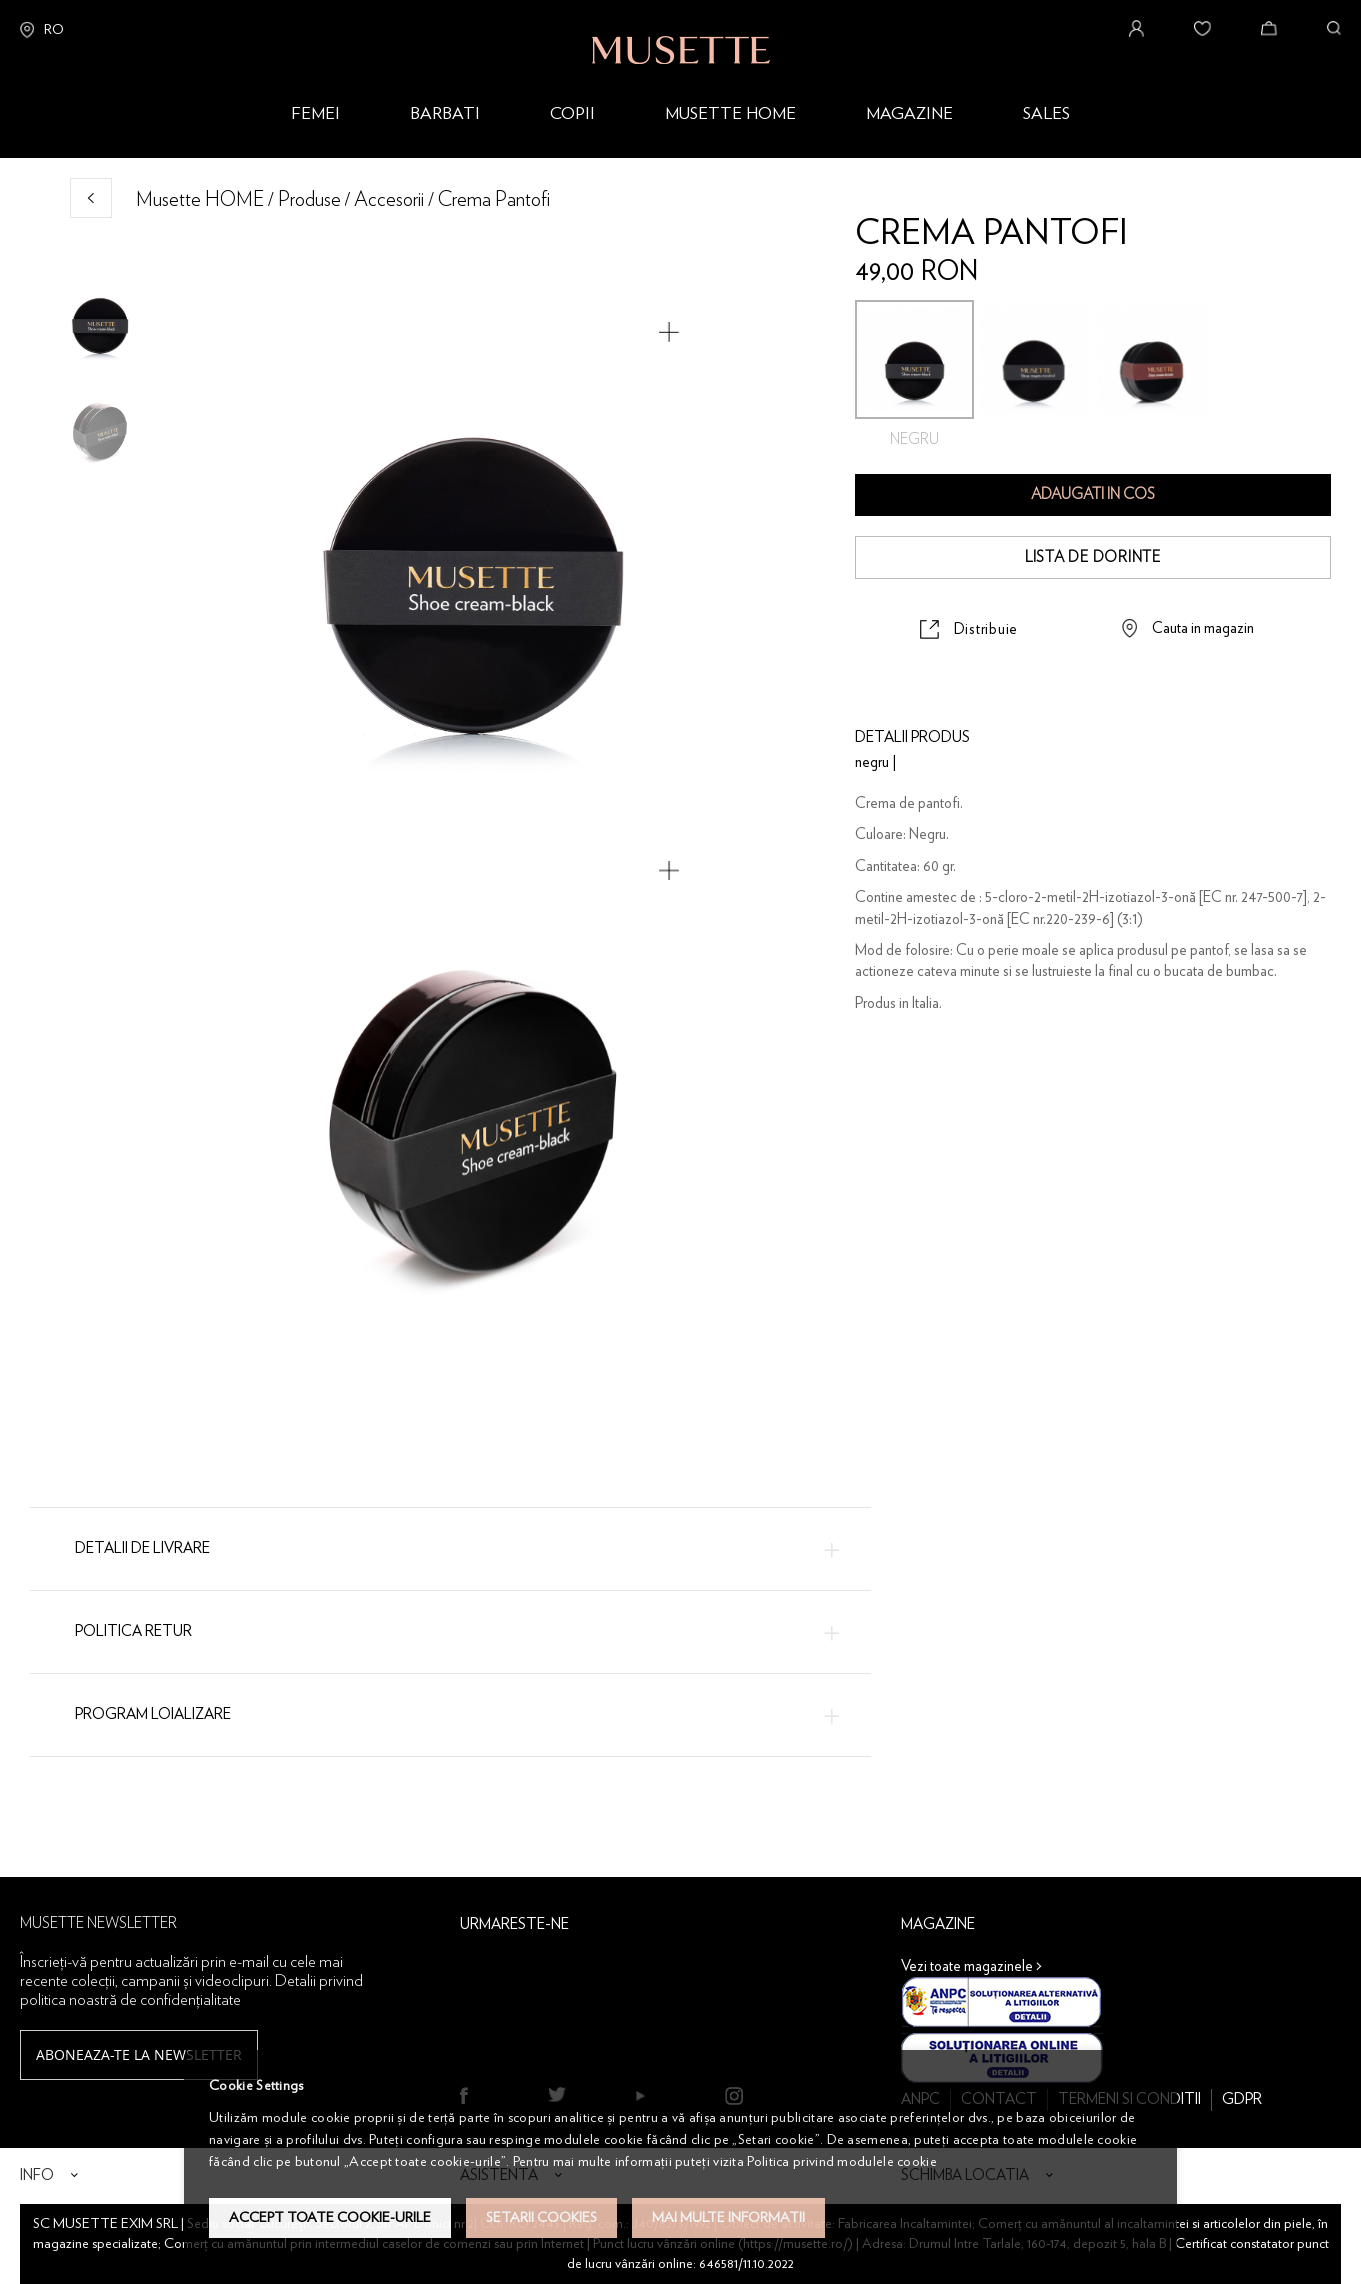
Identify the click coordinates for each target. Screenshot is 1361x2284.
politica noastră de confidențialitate (130, 2000)
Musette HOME (200, 200)
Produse (309, 200)
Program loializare (153, 1714)
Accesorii (389, 200)
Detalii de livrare (142, 1548)
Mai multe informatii (728, 2218)
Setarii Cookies (541, 2218)
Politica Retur (133, 1631)
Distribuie (986, 629)
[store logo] (681, 32)
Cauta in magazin (1203, 628)
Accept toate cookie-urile (330, 2218)
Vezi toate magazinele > (971, 1966)
